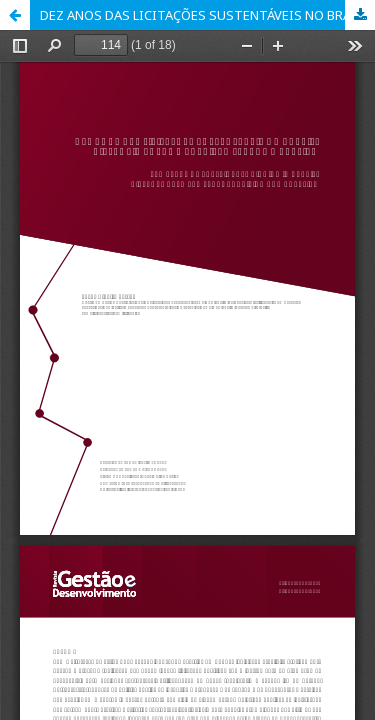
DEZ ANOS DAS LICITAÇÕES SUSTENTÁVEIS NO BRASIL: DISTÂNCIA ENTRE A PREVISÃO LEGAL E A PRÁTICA (207, 15)
